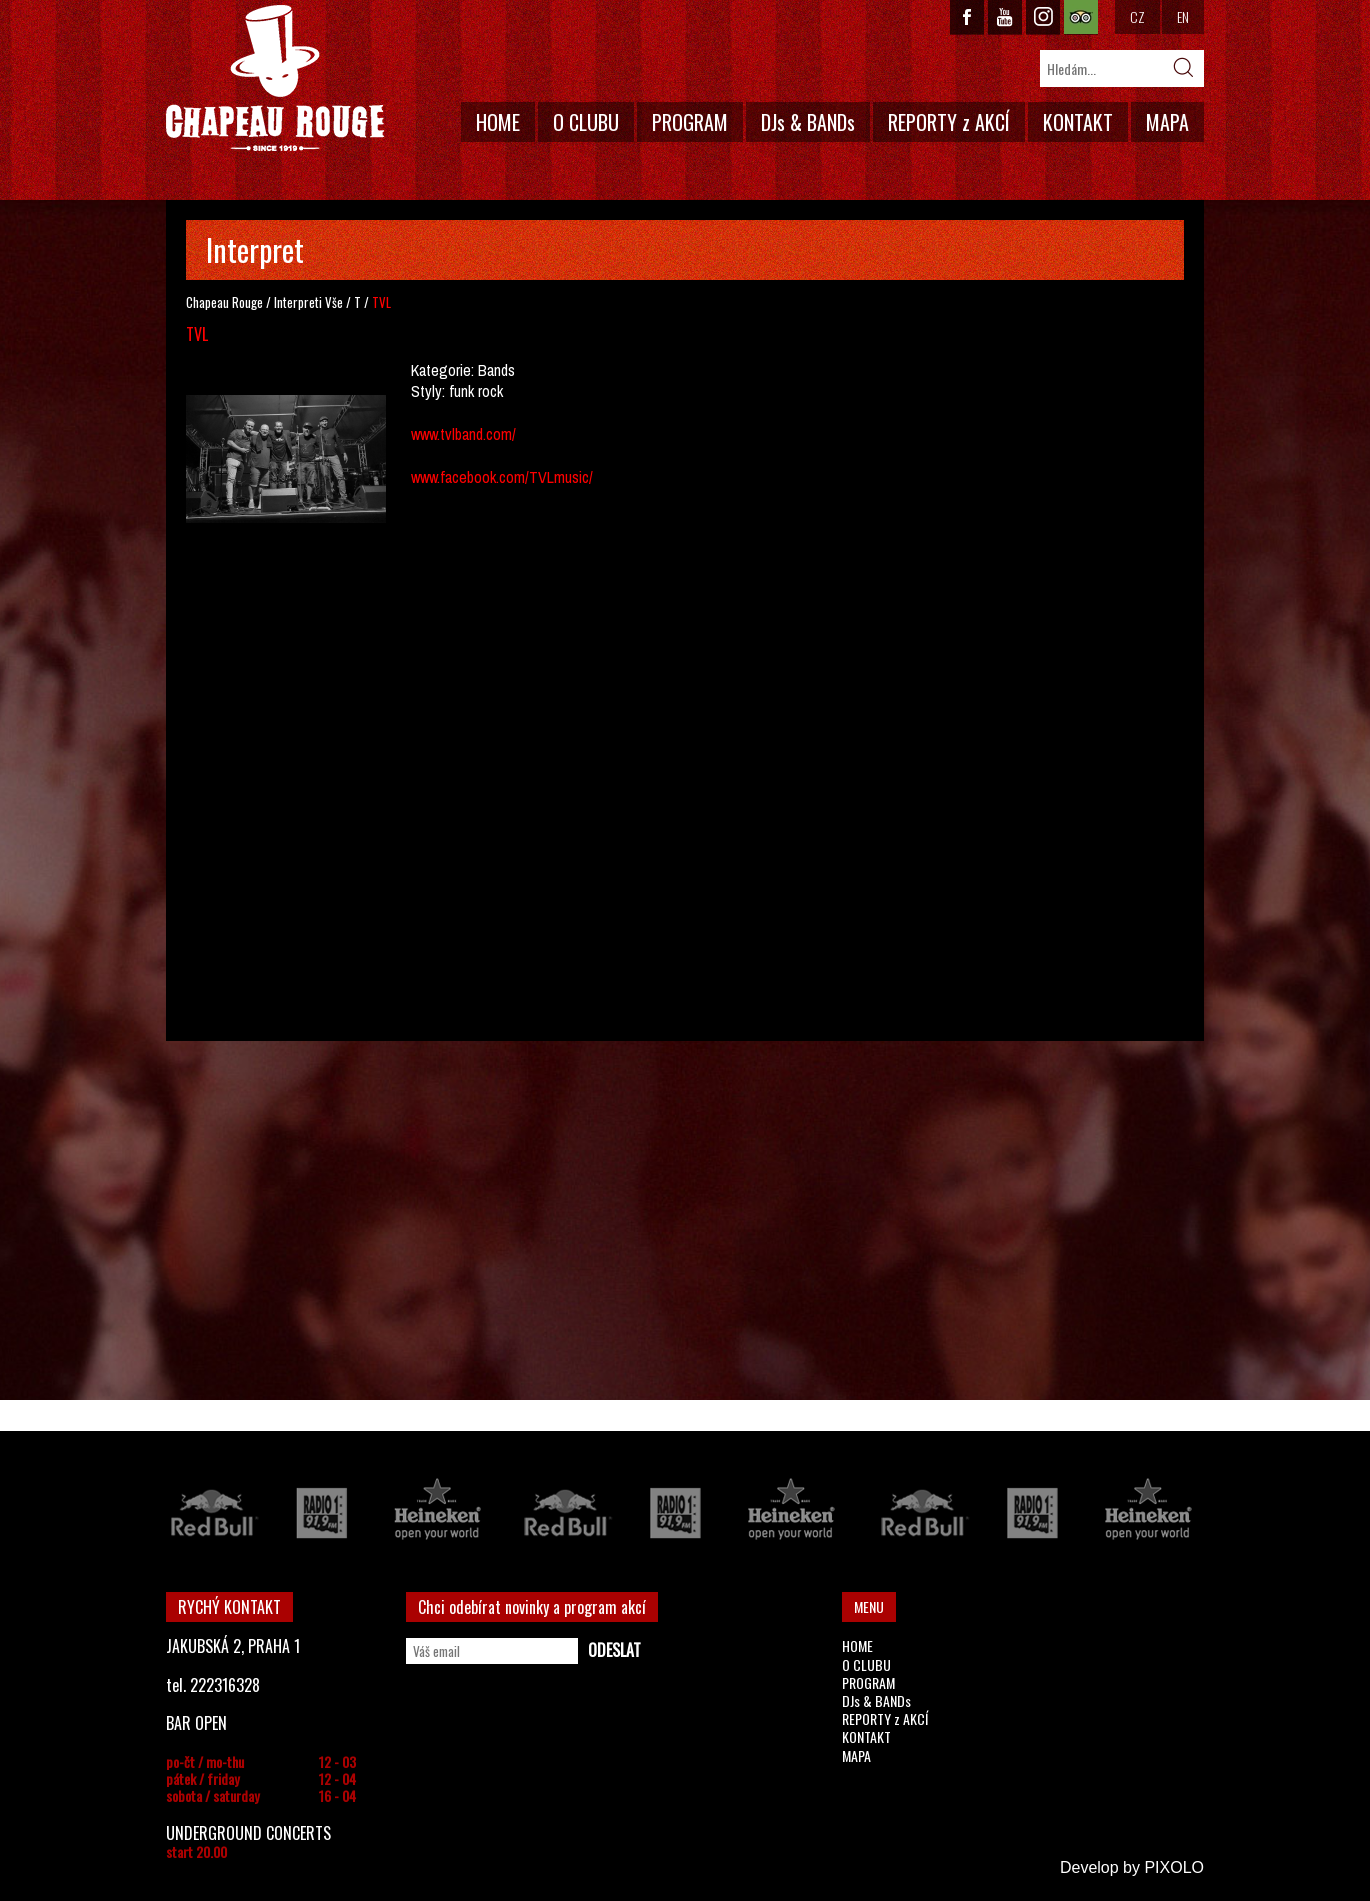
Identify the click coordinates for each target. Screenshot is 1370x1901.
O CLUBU (586, 122)
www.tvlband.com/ (463, 434)
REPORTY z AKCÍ (949, 122)
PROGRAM (690, 122)
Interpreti (298, 302)
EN (1183, 16)
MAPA (1167, 122)
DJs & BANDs (808, 122)
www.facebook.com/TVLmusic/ (502, 477)
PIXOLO (1174, 1867)
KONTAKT (1078, 122)
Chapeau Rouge (224, 302)
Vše (334, 302)
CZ (1137, 16)
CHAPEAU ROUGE (275, 78)
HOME (498, 122)
